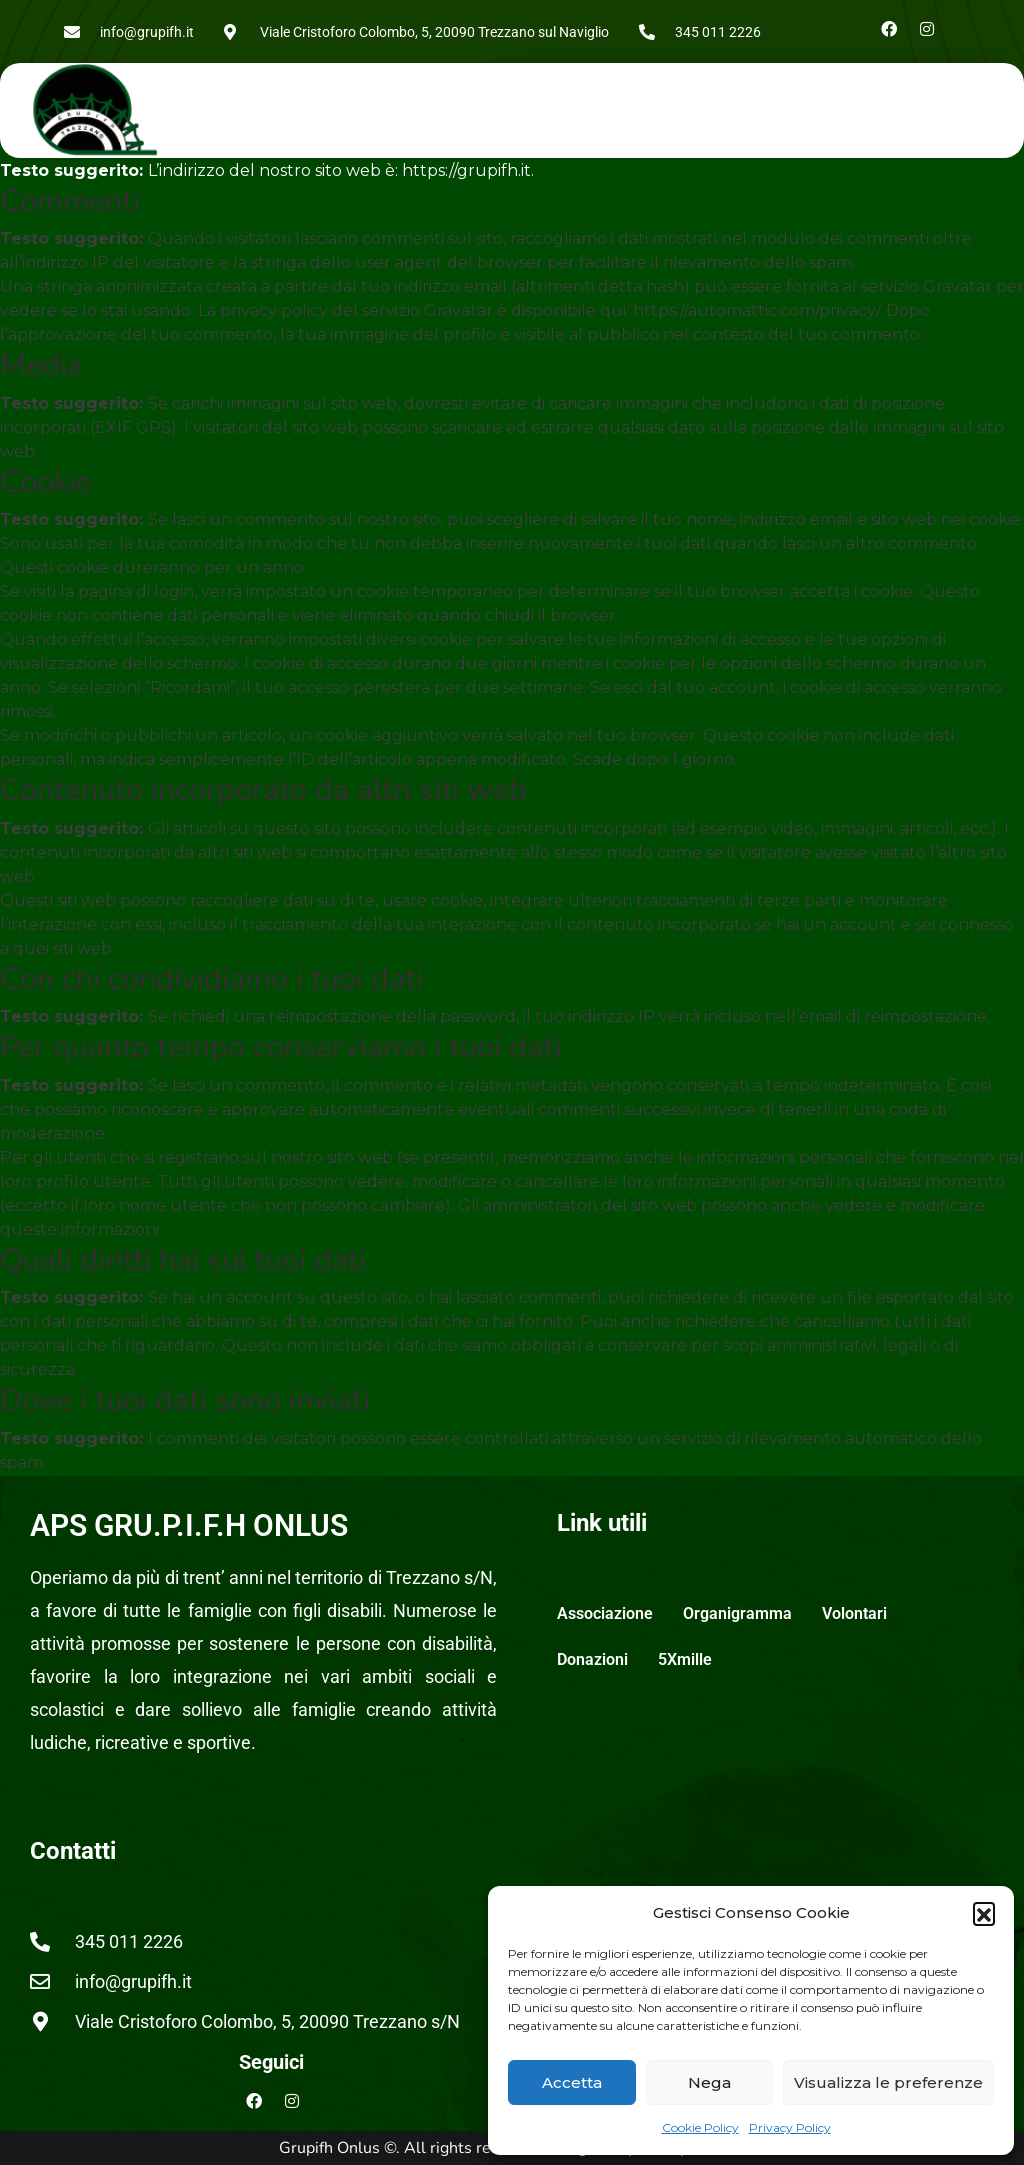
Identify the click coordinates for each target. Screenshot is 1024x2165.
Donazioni (592, 1659)
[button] (984, 1913)
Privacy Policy (790, 2127)
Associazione (605, 1613)
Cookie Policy (700, 2127)
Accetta (572, 2082)
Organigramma (737, 1613)
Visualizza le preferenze (888, 2082)
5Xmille (685, 1659)
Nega (709, 2082)
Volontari (854, 1613)
